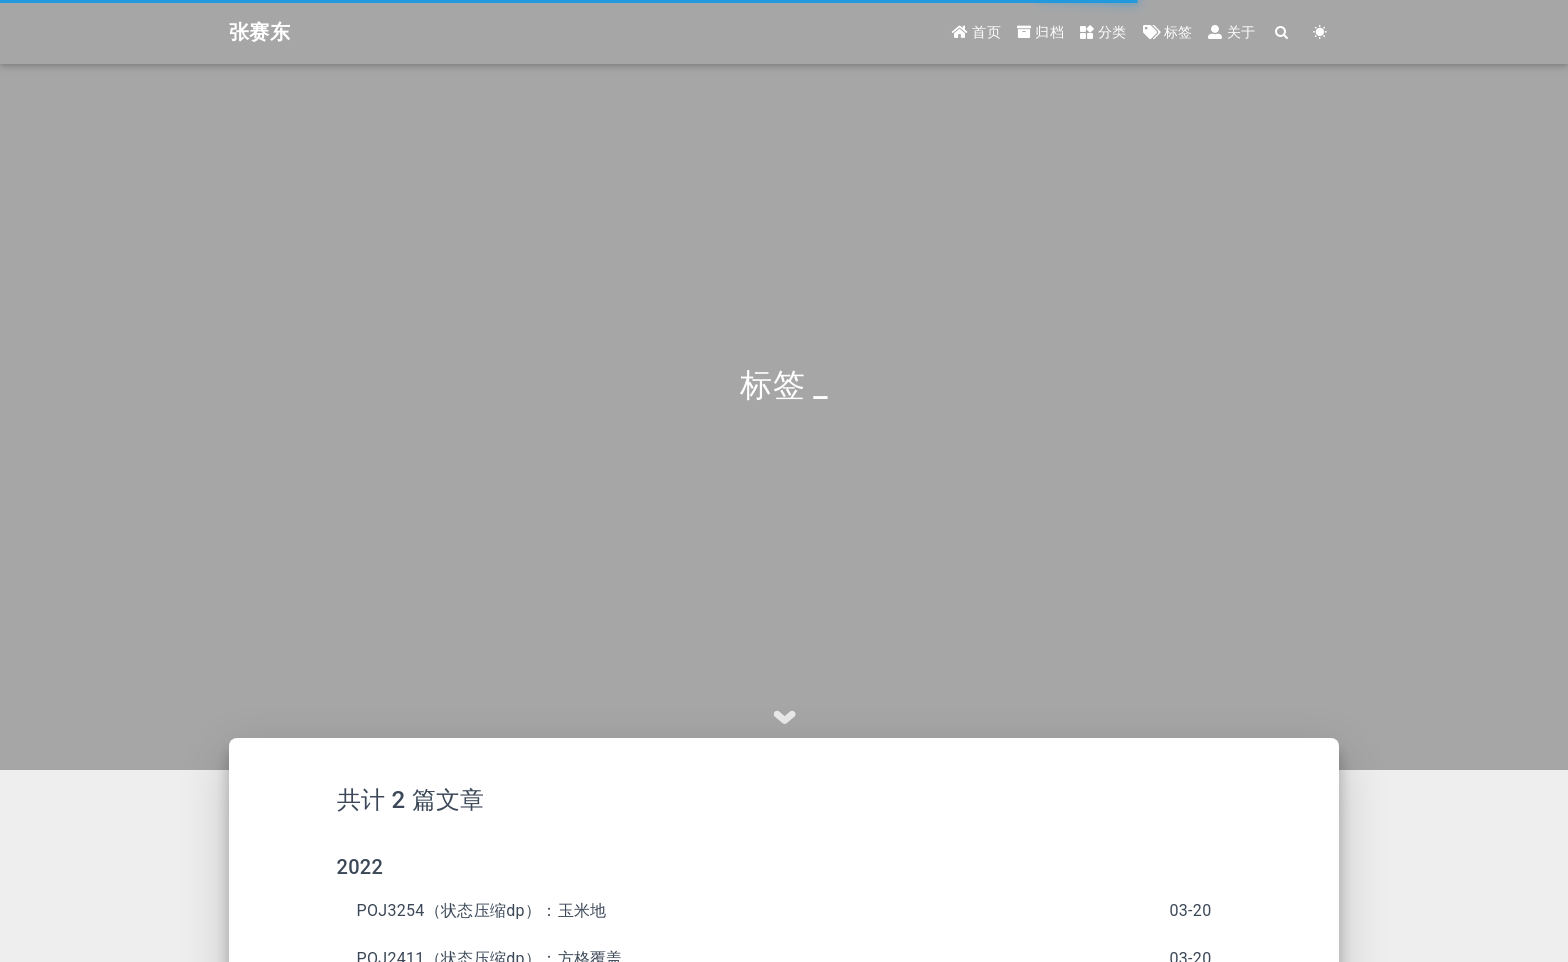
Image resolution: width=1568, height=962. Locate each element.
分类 (1103, 32)
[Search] (1282, 32)
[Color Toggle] (1320, 32)
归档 (1040, 32)
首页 (976, 32)
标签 (1168, 32)
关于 (1231, 32)
